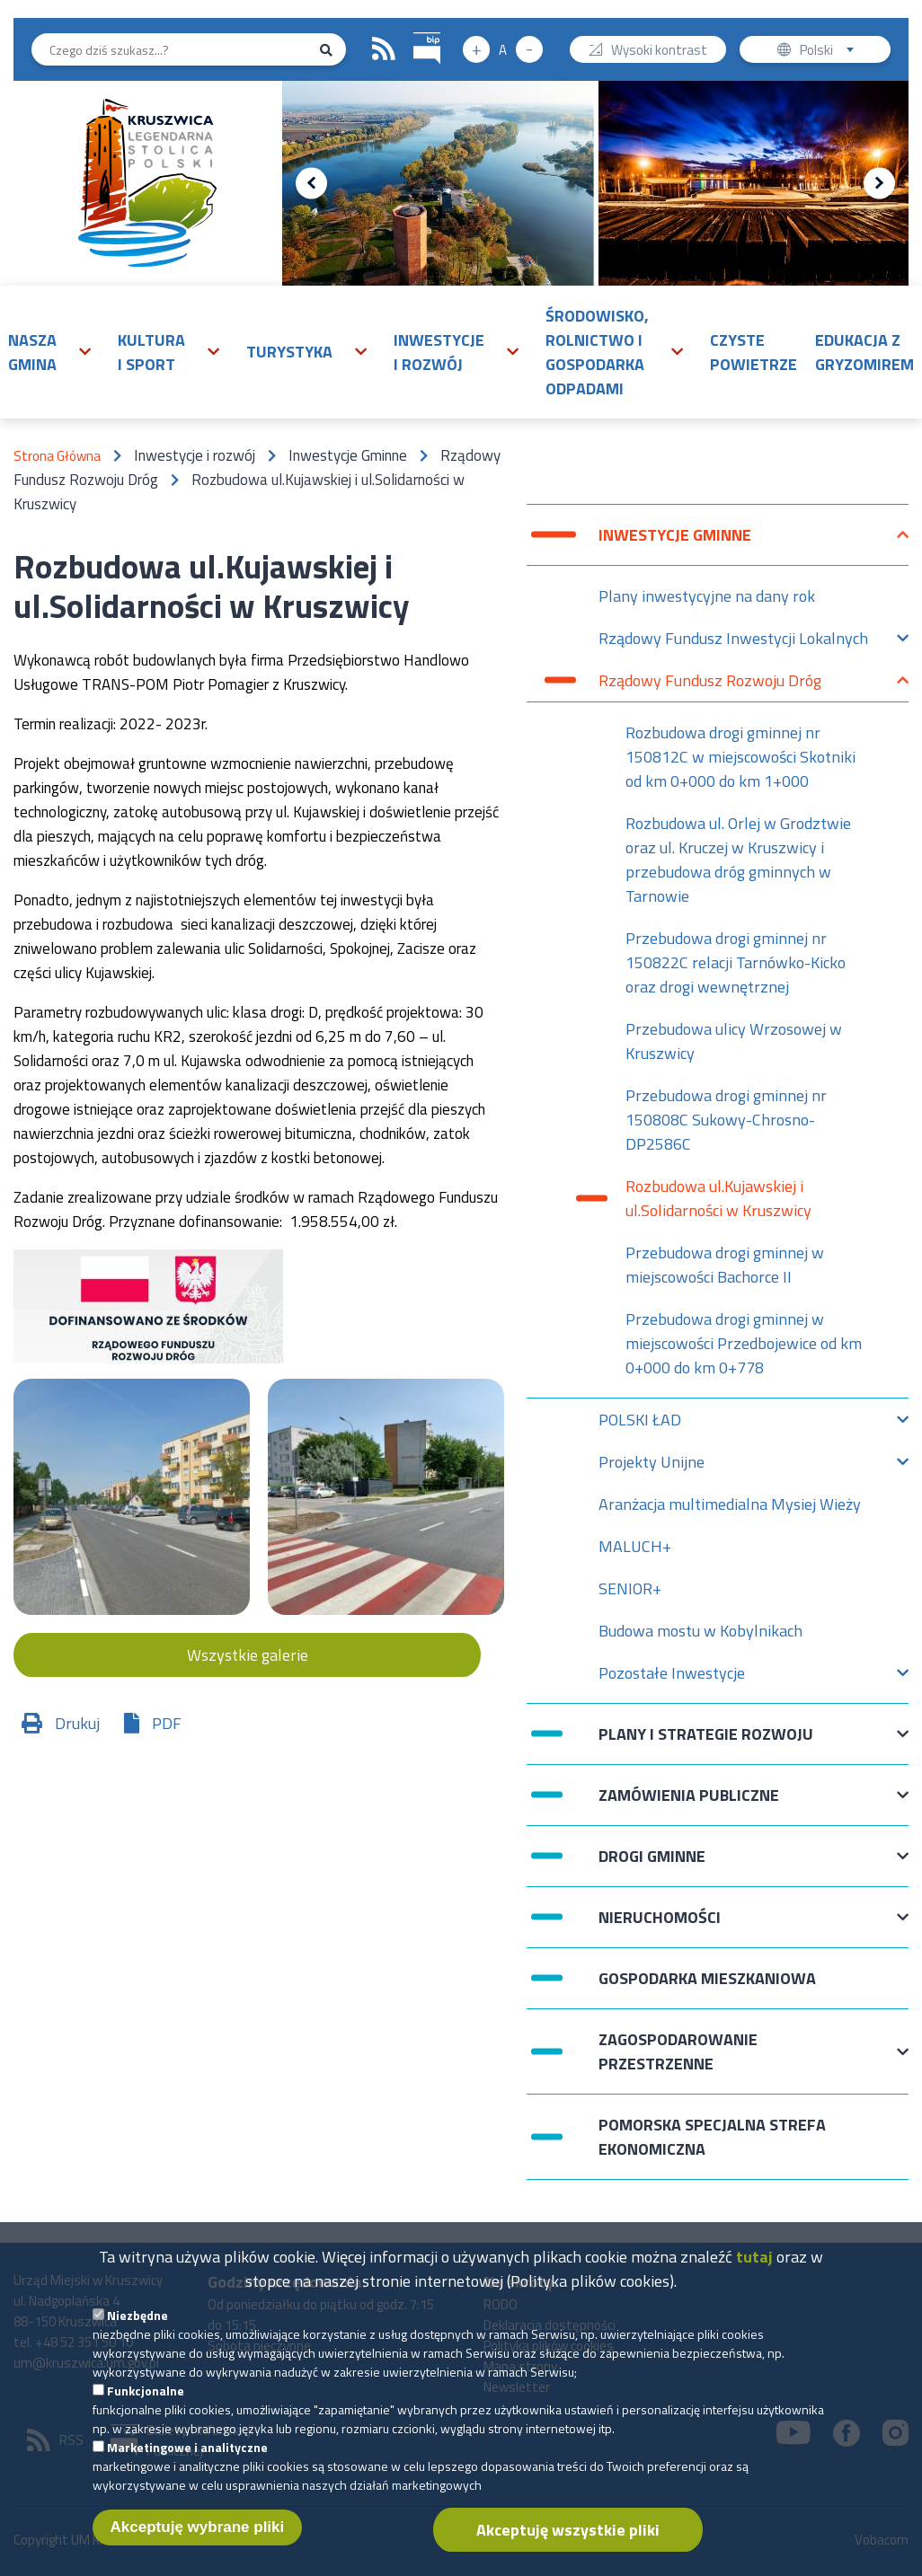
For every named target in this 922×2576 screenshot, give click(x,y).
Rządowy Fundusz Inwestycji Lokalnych (733, 642)
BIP (413, 30)
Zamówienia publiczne (688, 1804)
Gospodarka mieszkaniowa (707, 1978)
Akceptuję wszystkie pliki (568, 2544)
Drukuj (77, 1723)
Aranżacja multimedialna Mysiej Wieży (729, 1504)
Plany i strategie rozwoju (705, 1743)
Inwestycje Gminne (674, 544)
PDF (167, 1723)
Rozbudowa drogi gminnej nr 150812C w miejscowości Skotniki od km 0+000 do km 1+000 (740, 756)
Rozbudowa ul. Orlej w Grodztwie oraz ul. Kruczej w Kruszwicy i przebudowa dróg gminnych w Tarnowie (738, 859)
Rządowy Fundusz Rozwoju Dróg (709, 684)
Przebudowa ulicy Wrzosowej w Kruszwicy (733, 1041)
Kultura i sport (151, 352)
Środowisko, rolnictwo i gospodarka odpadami (597, 352)
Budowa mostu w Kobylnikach (700, 1631)
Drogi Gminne (651, 1865)
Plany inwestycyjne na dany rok (706, 596)
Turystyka (289, 352)
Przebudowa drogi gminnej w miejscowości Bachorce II (724, 1264)
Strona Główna (57, 456)
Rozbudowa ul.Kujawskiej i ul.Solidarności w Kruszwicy (718, 1198)
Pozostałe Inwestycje (671, 1677)
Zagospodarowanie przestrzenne (678, 2051)
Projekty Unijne (651, 1466)
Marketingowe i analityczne (187, 2461)
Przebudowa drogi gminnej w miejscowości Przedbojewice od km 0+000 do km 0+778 (743, 1343)
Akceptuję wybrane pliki (198, 2541)
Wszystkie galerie (247, 1655)
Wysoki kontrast (659, 52)
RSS (383, 49)
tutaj (754, 2271)
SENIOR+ (629, 1588)
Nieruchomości (659, 1926)
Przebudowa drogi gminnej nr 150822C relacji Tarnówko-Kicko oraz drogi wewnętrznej (735, 962)
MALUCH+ (634, 1546)
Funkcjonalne (145, 2404)
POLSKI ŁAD (639, 1424)
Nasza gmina (32, 352)
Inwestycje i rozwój (439, 352)
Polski (831, 52)
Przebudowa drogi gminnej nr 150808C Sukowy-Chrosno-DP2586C (726, 1119)
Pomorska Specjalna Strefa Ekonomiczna (712, 2137)
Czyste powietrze (753, 352)
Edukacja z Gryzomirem (864, 352)
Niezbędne (137, 2329)
